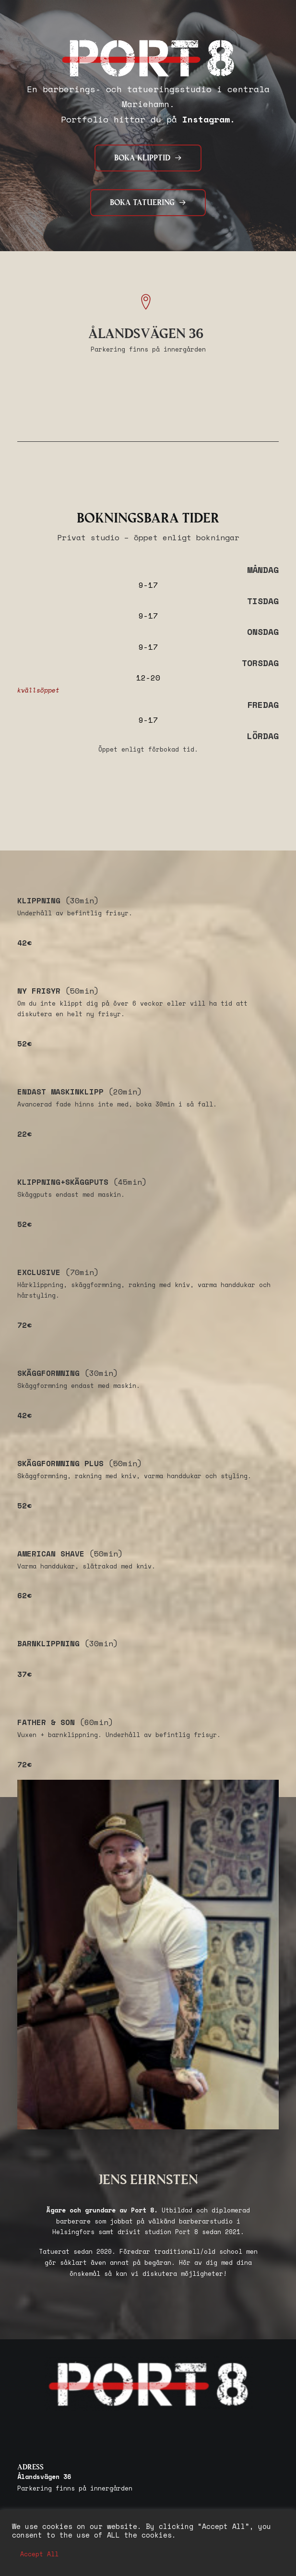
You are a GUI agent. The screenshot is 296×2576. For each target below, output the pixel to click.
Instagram (206, 119)
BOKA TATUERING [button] (148, 202)
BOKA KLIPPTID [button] (148, 158)
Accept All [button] (39, 2554)
